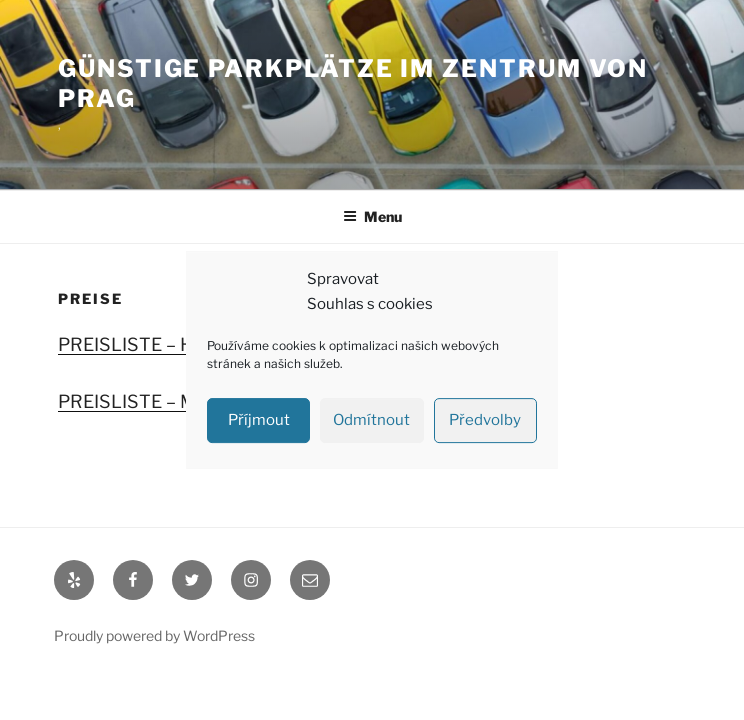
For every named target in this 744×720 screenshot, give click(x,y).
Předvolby (485, 420)
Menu (372, 216)
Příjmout (259, 420)
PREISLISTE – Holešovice (165, 344)
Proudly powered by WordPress (154, 635)
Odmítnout (371, 420)
